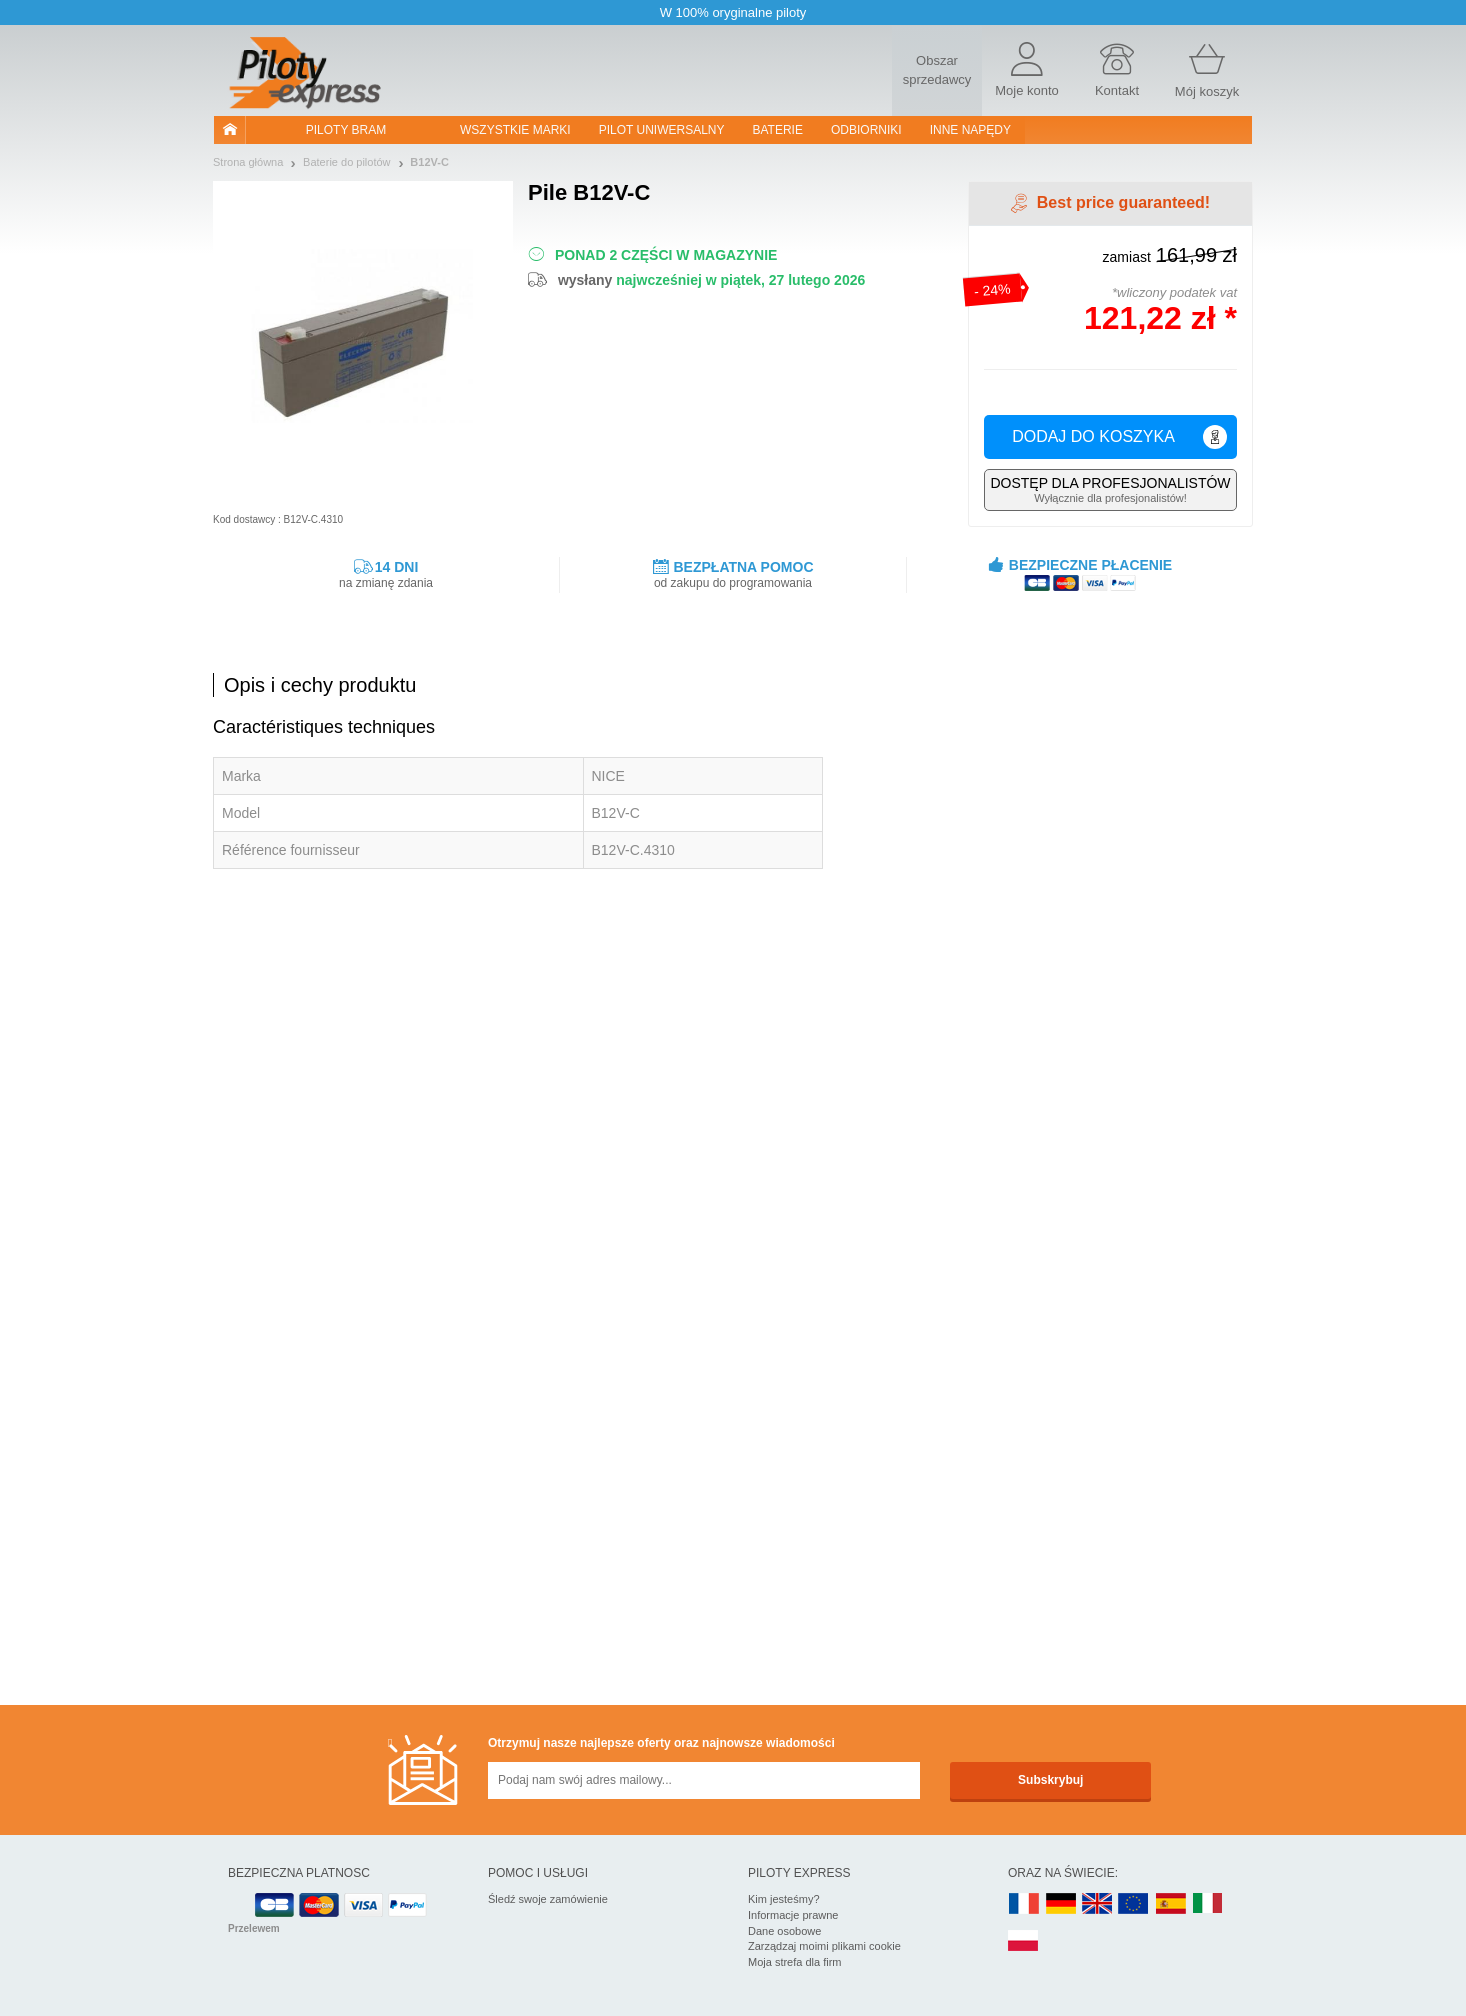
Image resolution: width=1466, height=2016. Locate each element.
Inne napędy (970, 130)
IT (1208, 1904)
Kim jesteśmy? (784, 1899)
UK (1098, 1904)
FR (1024, 1904)
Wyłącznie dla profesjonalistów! (1110, 489)
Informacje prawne (793, 1915)
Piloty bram (346, 130)
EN (1134, 1904)
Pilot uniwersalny (662, 130)
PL (1024, 1941)
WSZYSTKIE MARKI (515, 130)
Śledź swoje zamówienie (548, 1899)
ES (1171, 1904)
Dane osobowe (784, 1931)
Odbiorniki (866, 130)
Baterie (778, 130)
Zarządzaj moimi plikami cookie (824, 1946)
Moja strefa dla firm (795, 1962)
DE (1061, 1904)
